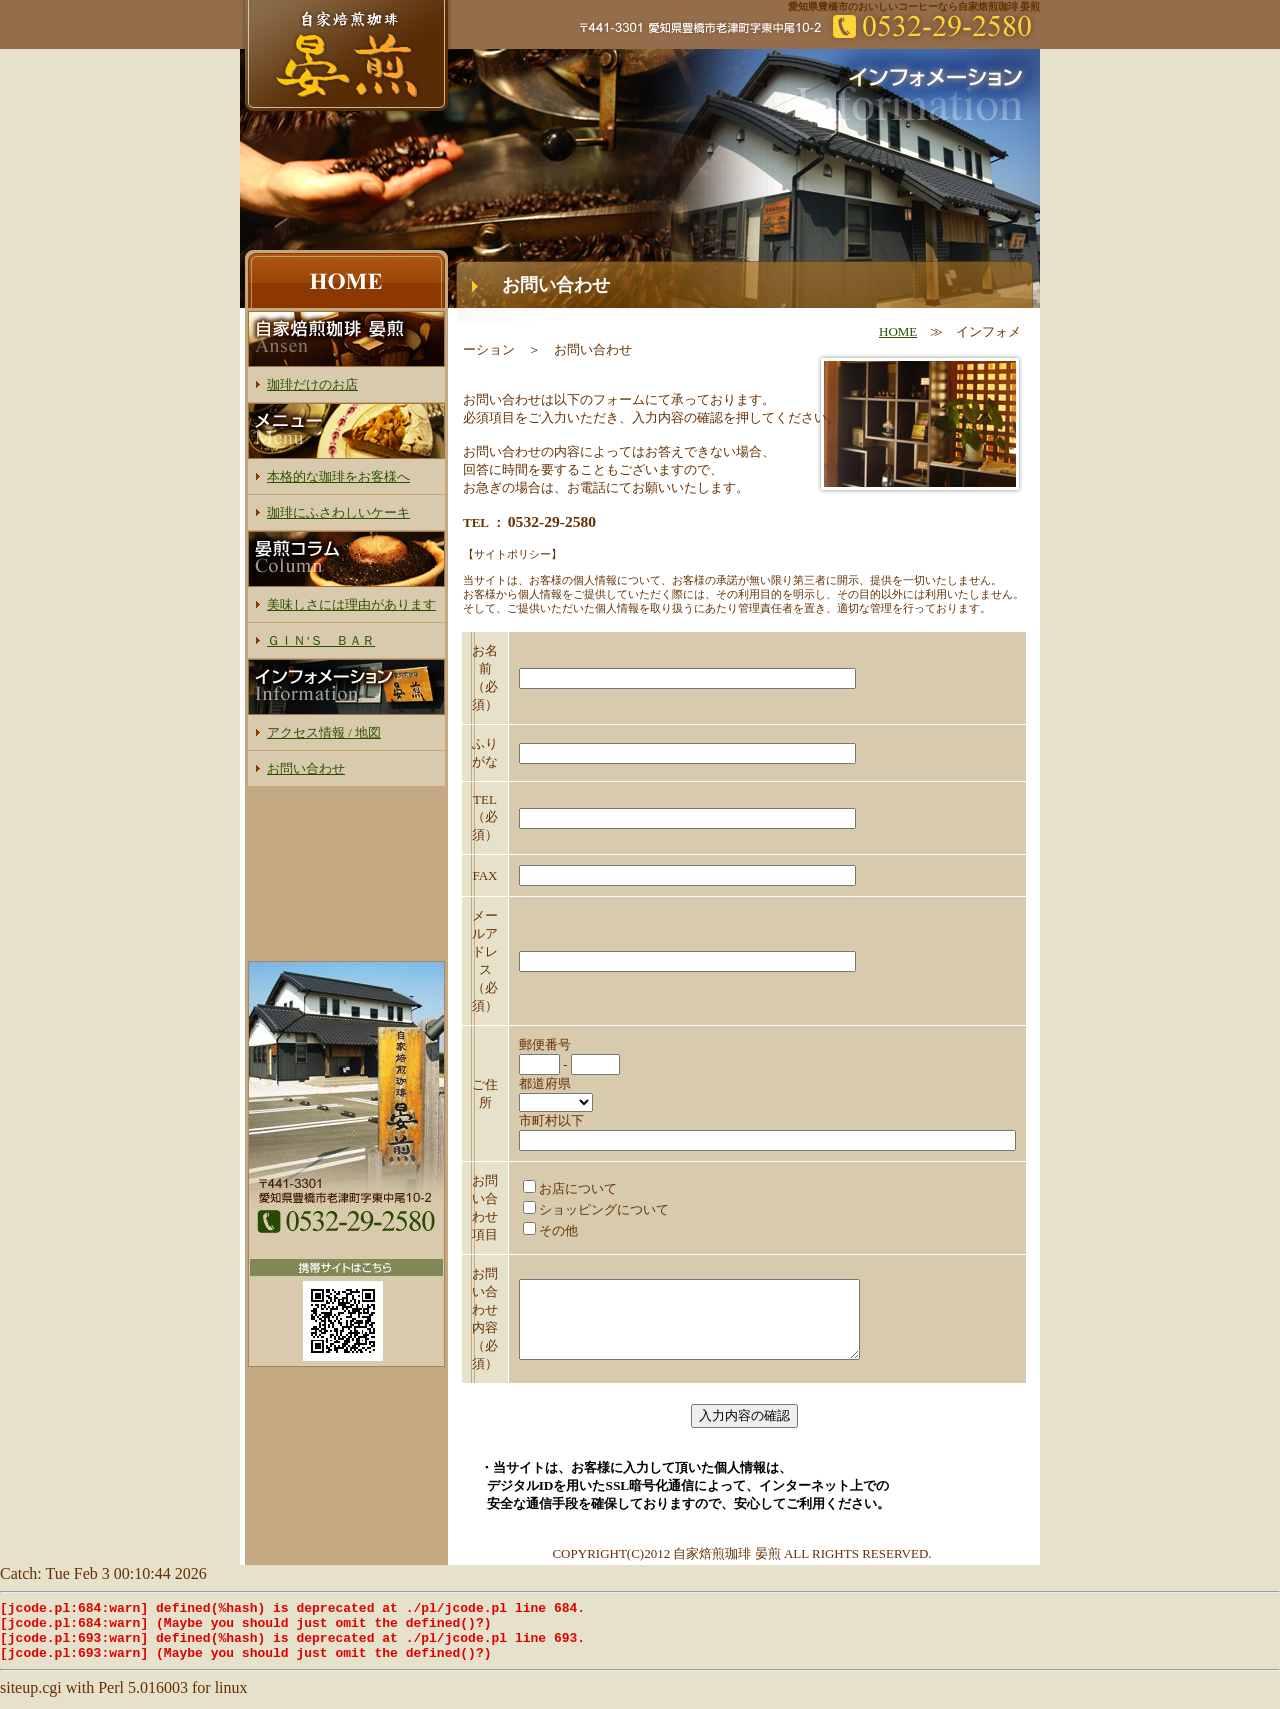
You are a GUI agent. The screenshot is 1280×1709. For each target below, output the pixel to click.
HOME (898, 331)
